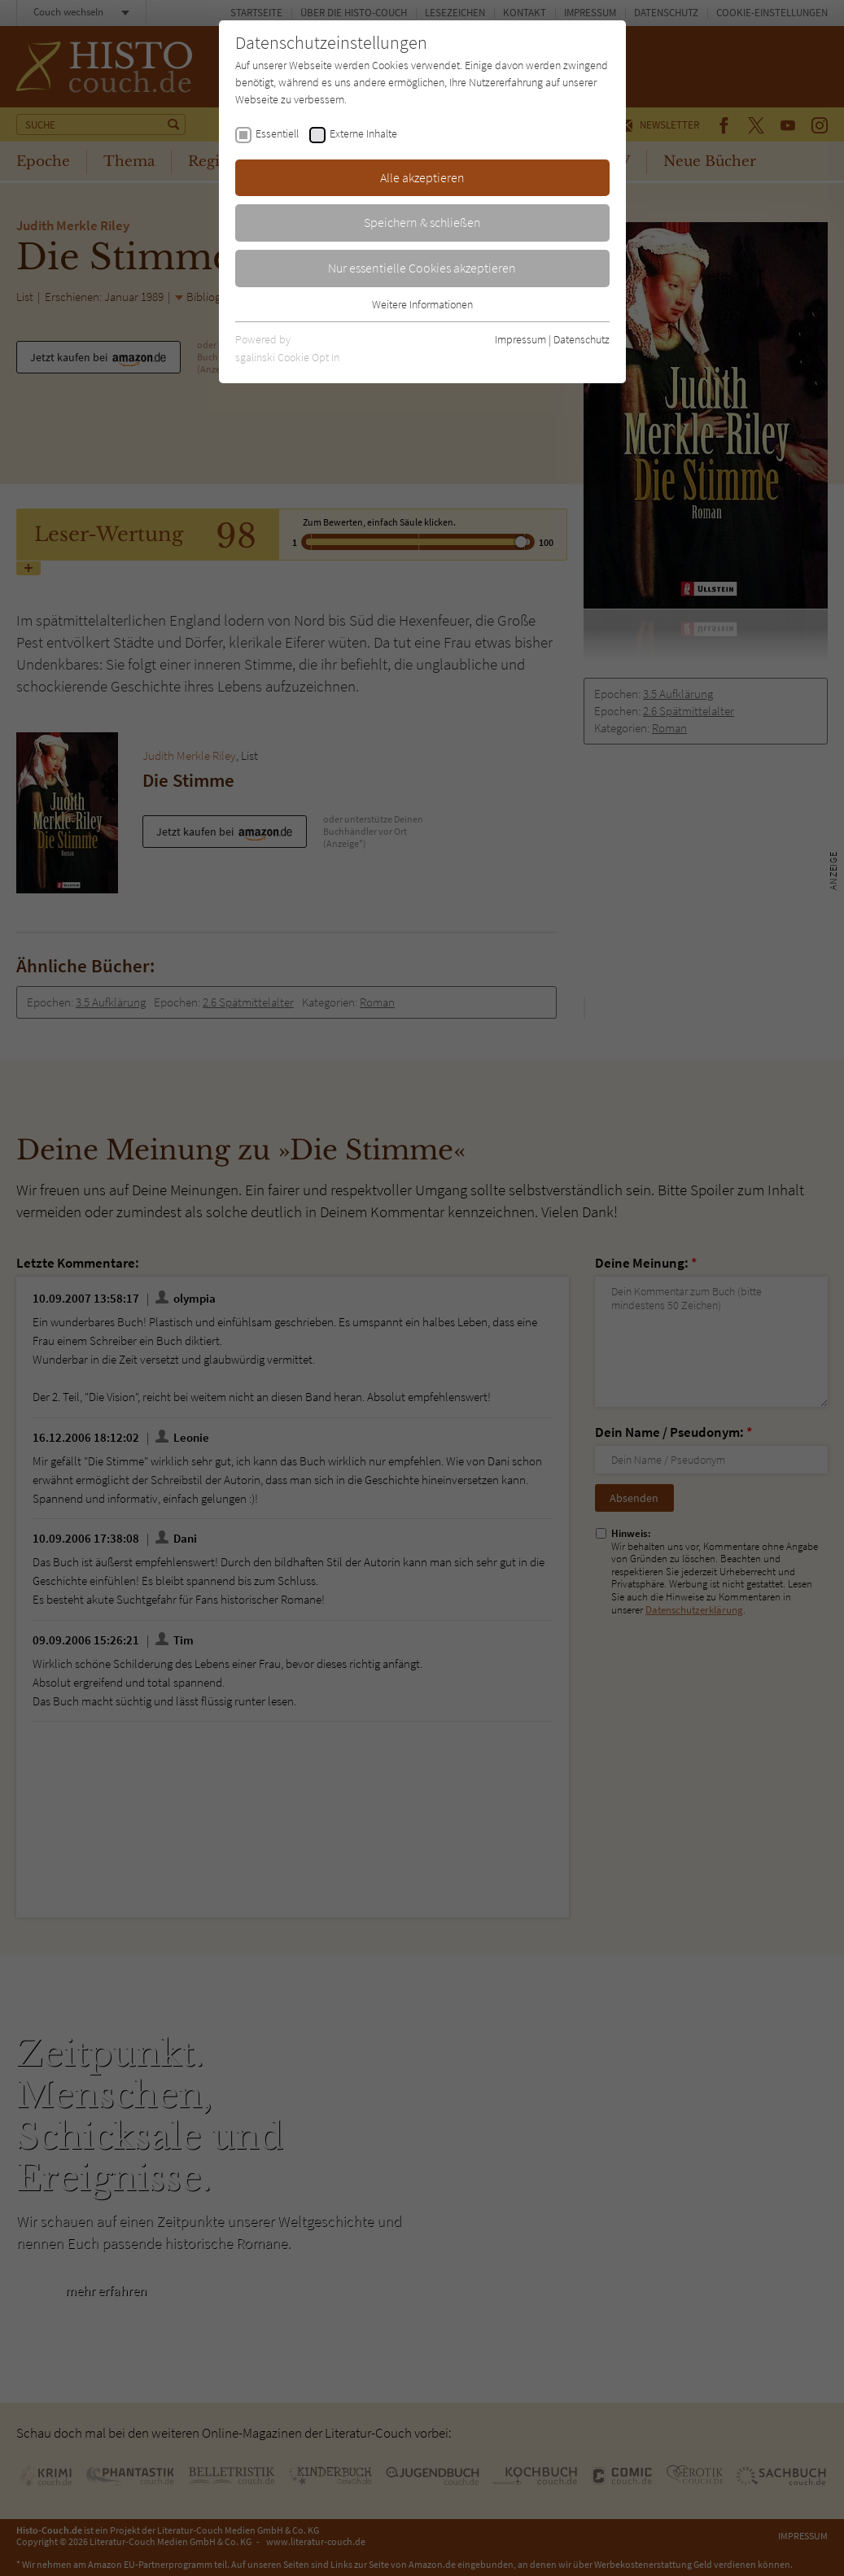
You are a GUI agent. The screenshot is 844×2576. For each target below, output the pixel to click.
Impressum (520, 339)
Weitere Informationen (422, 304)
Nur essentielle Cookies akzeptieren (422, 268)
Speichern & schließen (422, 222)
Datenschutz (581, 339)
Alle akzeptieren (422, 177)
